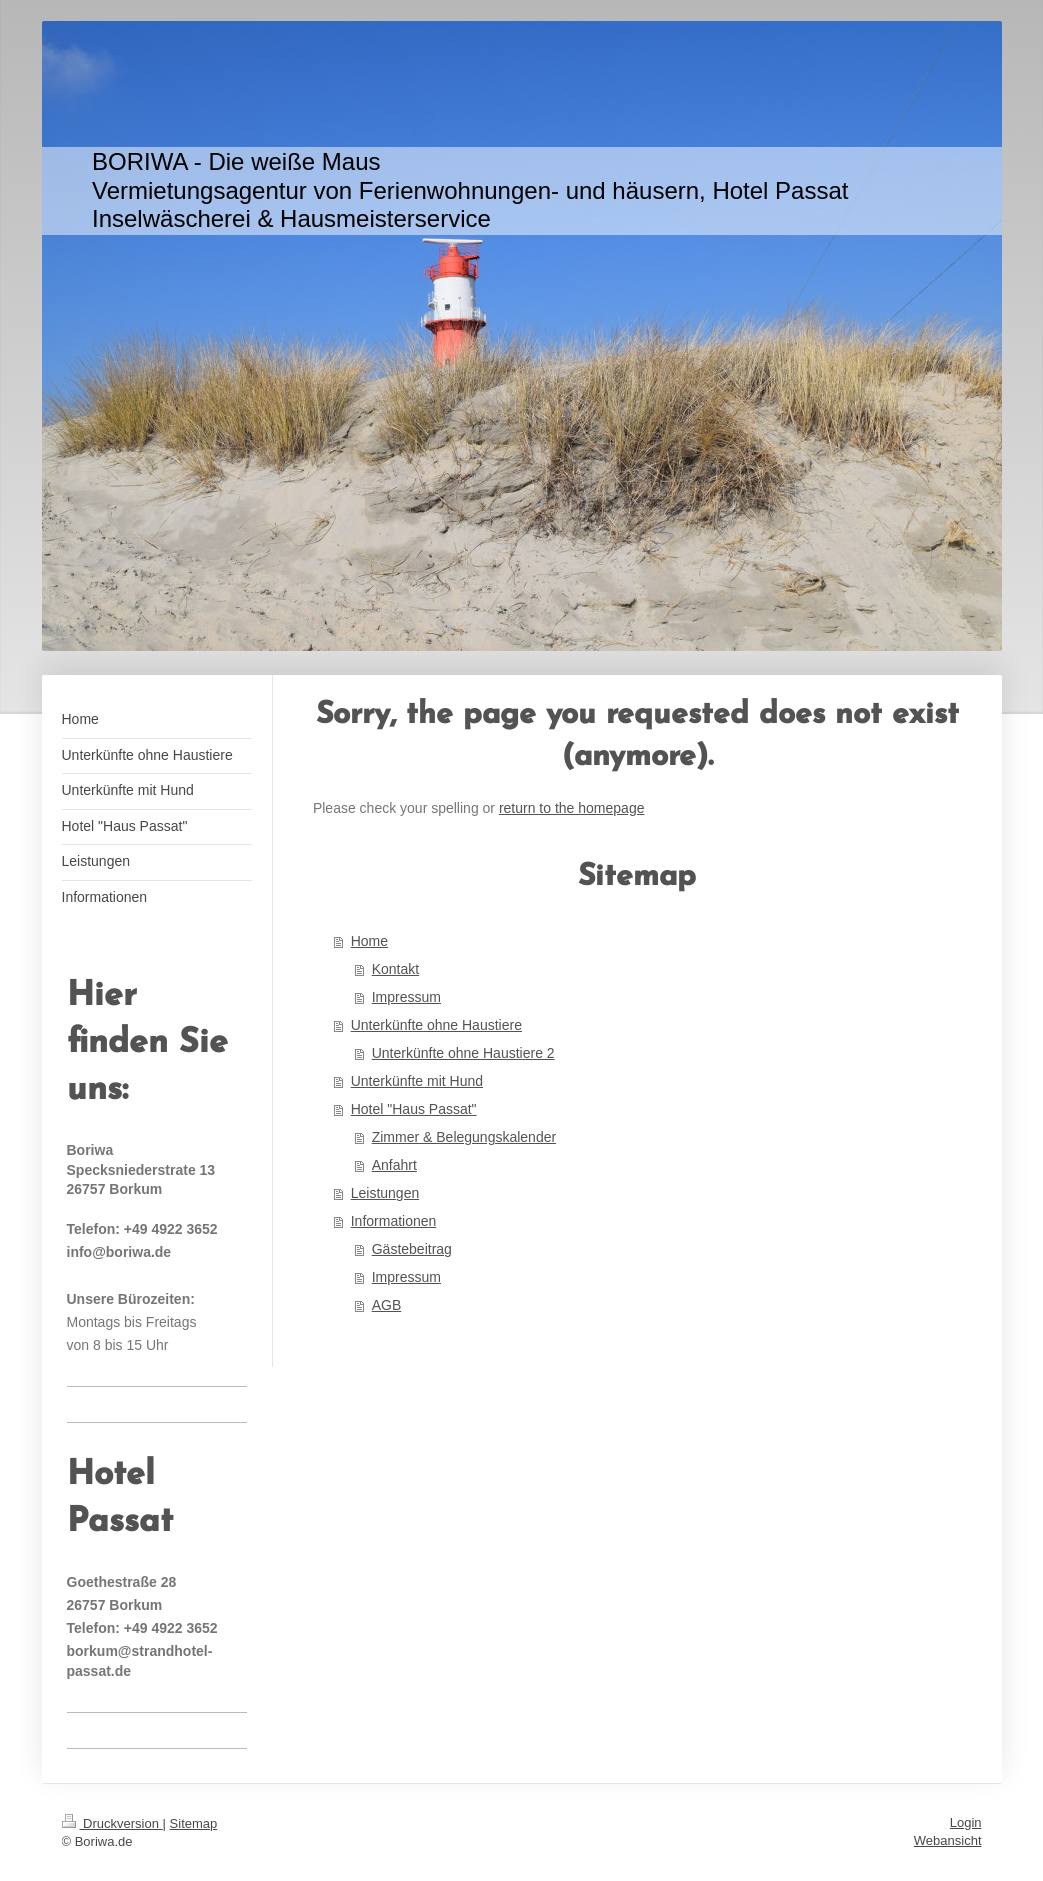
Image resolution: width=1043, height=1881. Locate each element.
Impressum (406, 997)
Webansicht (948, 1840)
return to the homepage (572, 808)
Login (966, 1822)
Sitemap (194, 1823)
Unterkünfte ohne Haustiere (436, 1025)
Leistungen (385, 1193)
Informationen (394, 1221)
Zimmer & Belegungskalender (464, 1137)
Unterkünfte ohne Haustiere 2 (463, 1053)
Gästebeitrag (412, 1249)
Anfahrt (394, 1165)
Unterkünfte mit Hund (417, 1081)
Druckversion (112, 1823)
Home (369, 941)
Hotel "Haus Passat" (414, 1109)
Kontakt (395, 969)
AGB (387, 1305)
